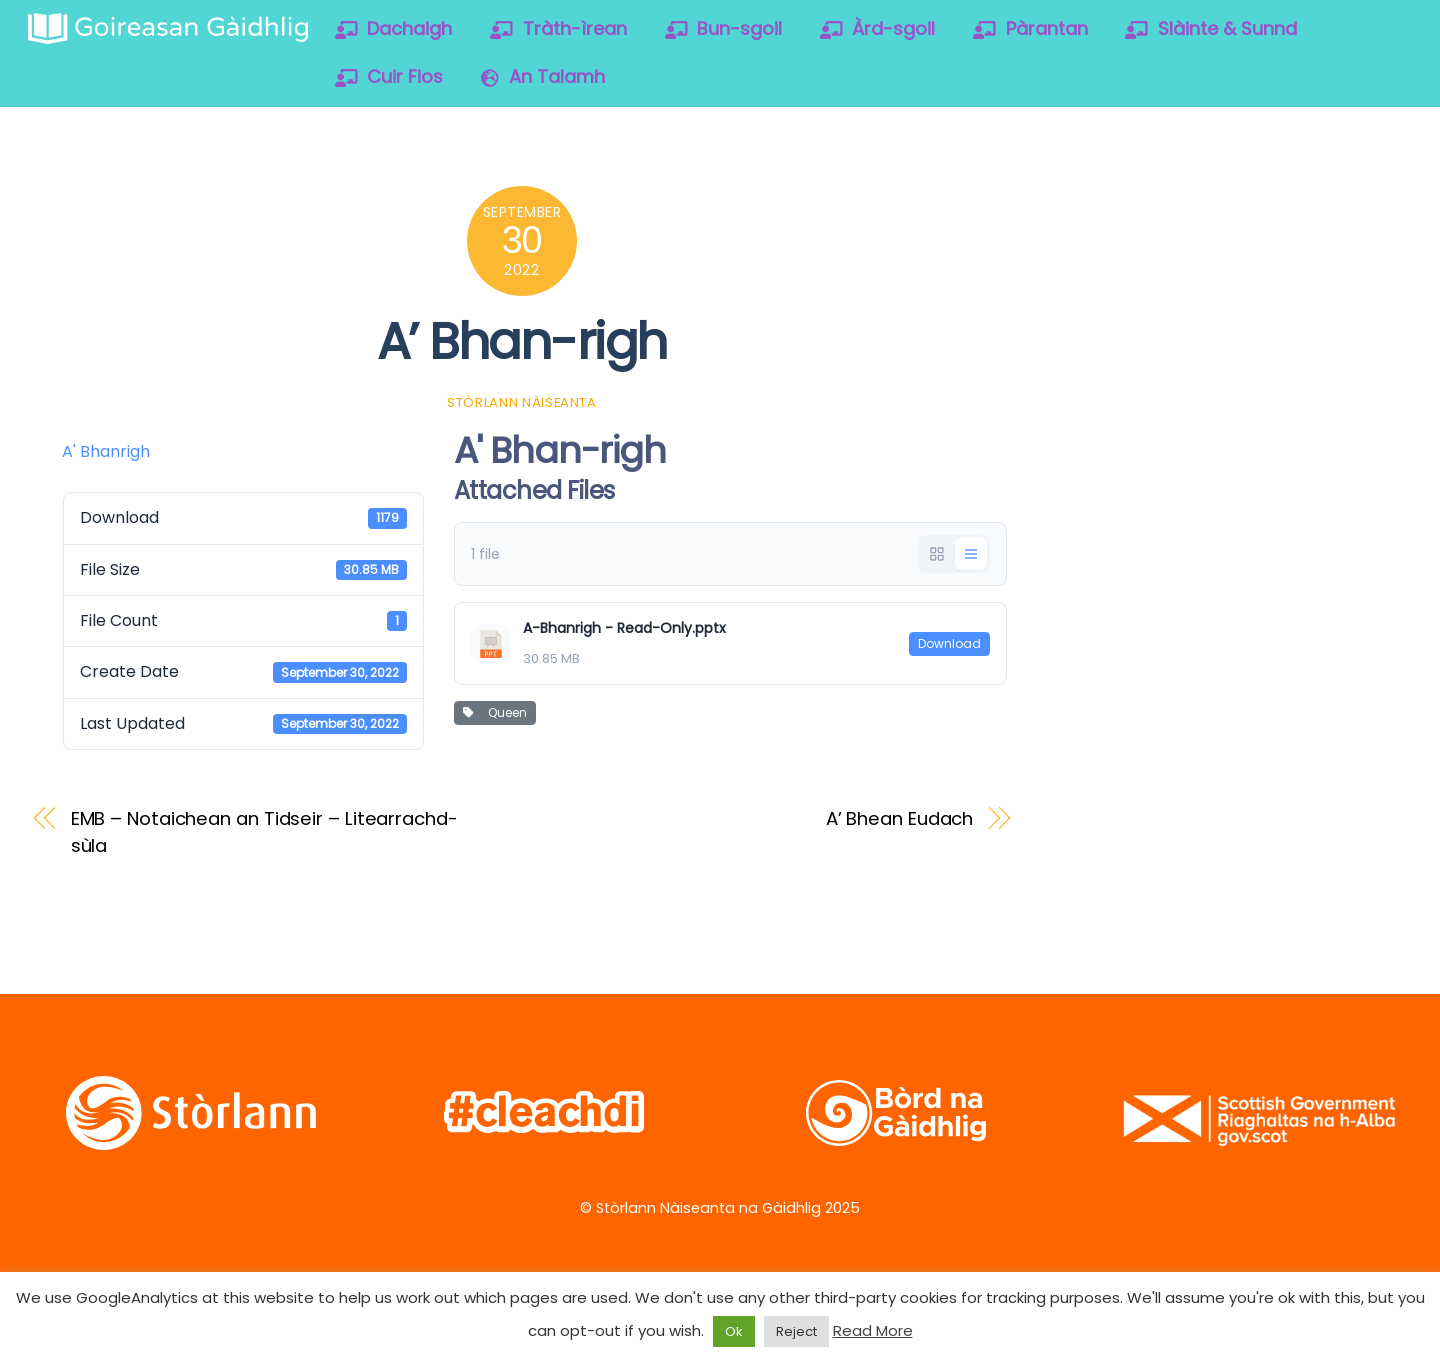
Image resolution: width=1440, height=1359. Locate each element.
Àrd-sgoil (878, 28)
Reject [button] (796, 1331)
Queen (495, 712)
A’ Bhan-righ (522, 341)
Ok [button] (734, 1331)
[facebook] (1166, 208)
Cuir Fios (389, 76)
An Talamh (543, 76)
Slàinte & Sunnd (1211, 28)
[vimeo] (1230, 208)
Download (949, 643)
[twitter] (1102, 208)
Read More (873, 1330)
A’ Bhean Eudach (900, 818)
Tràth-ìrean (558, 28)
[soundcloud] (1294, 208)
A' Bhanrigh (106, 451)
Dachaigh (394, 28)
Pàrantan (1030, 28)
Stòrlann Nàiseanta (522, 402)
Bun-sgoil (724, 28)
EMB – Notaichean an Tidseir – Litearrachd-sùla (264, 831)
